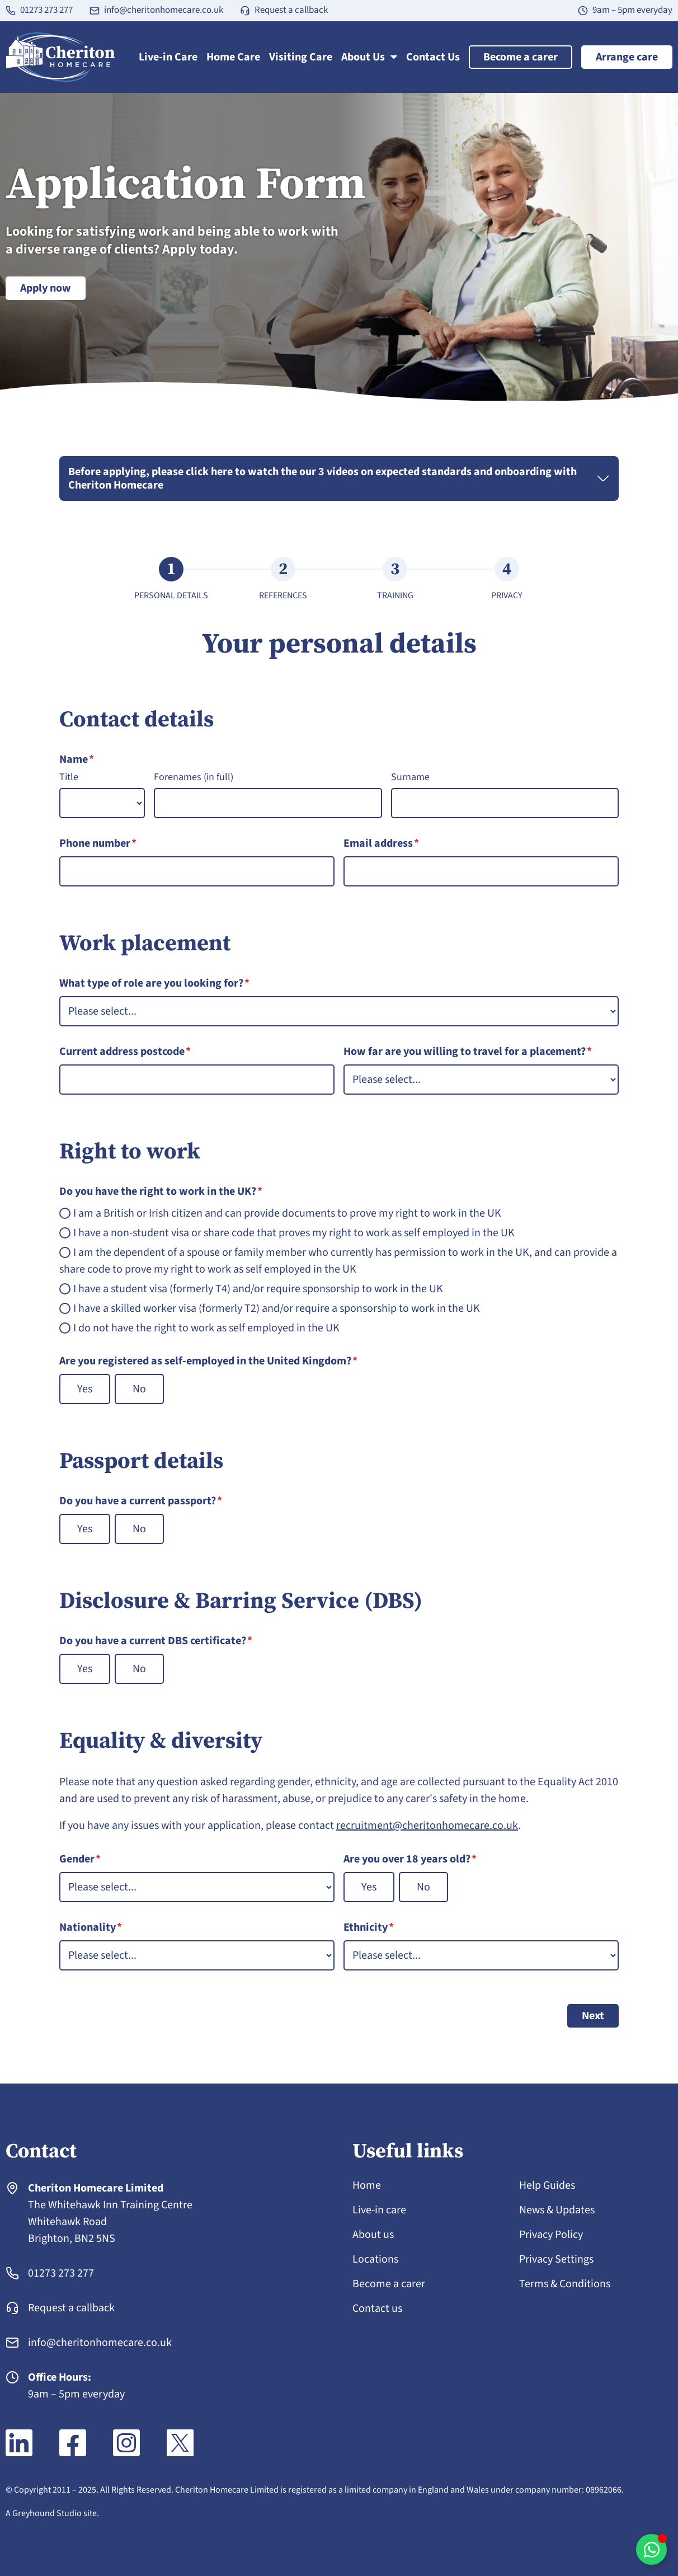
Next (593, 2016)
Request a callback (291, 10)
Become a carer (520, 57)
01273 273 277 (46, 10)
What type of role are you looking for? (154, 983)
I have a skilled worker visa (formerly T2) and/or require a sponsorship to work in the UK (276, 1308)
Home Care (233, 57)
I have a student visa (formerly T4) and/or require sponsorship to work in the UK (258, 1289)
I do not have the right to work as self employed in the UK (206, 1328)
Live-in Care (168, 57)
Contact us (377, 2308)
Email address (381, 843)
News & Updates (557, 2210)
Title (68, 777)
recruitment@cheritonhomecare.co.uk (427, 1825)
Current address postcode (125, 1051)
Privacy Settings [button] (556, 2259)
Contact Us (433, 57)
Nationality (90, 1927)
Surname (410, 777)
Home (366, 2185)
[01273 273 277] (11, 11)
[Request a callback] (245, 11)
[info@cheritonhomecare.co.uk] (95, 11)
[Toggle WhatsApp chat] (651, 2549)
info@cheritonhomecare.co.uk (163, 10)
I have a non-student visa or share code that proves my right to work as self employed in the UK (294, 1233)
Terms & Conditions (564, 2283)
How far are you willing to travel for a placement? (467, 1051)
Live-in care (379, 2210)
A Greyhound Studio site (51, 2513)
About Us (369, 57)
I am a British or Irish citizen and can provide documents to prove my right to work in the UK (287, 1213)
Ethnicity (368, 1927)
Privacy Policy (551, 2234)
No (139, 1389)
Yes (84, 1389)
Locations (375, 2259)
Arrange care (627, 57)
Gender (80, 1859)
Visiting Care (300, 57)
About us (373, 2234)
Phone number (97, 843)
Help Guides (547, 2185)
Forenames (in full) (193, 777)
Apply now (45, 288)
